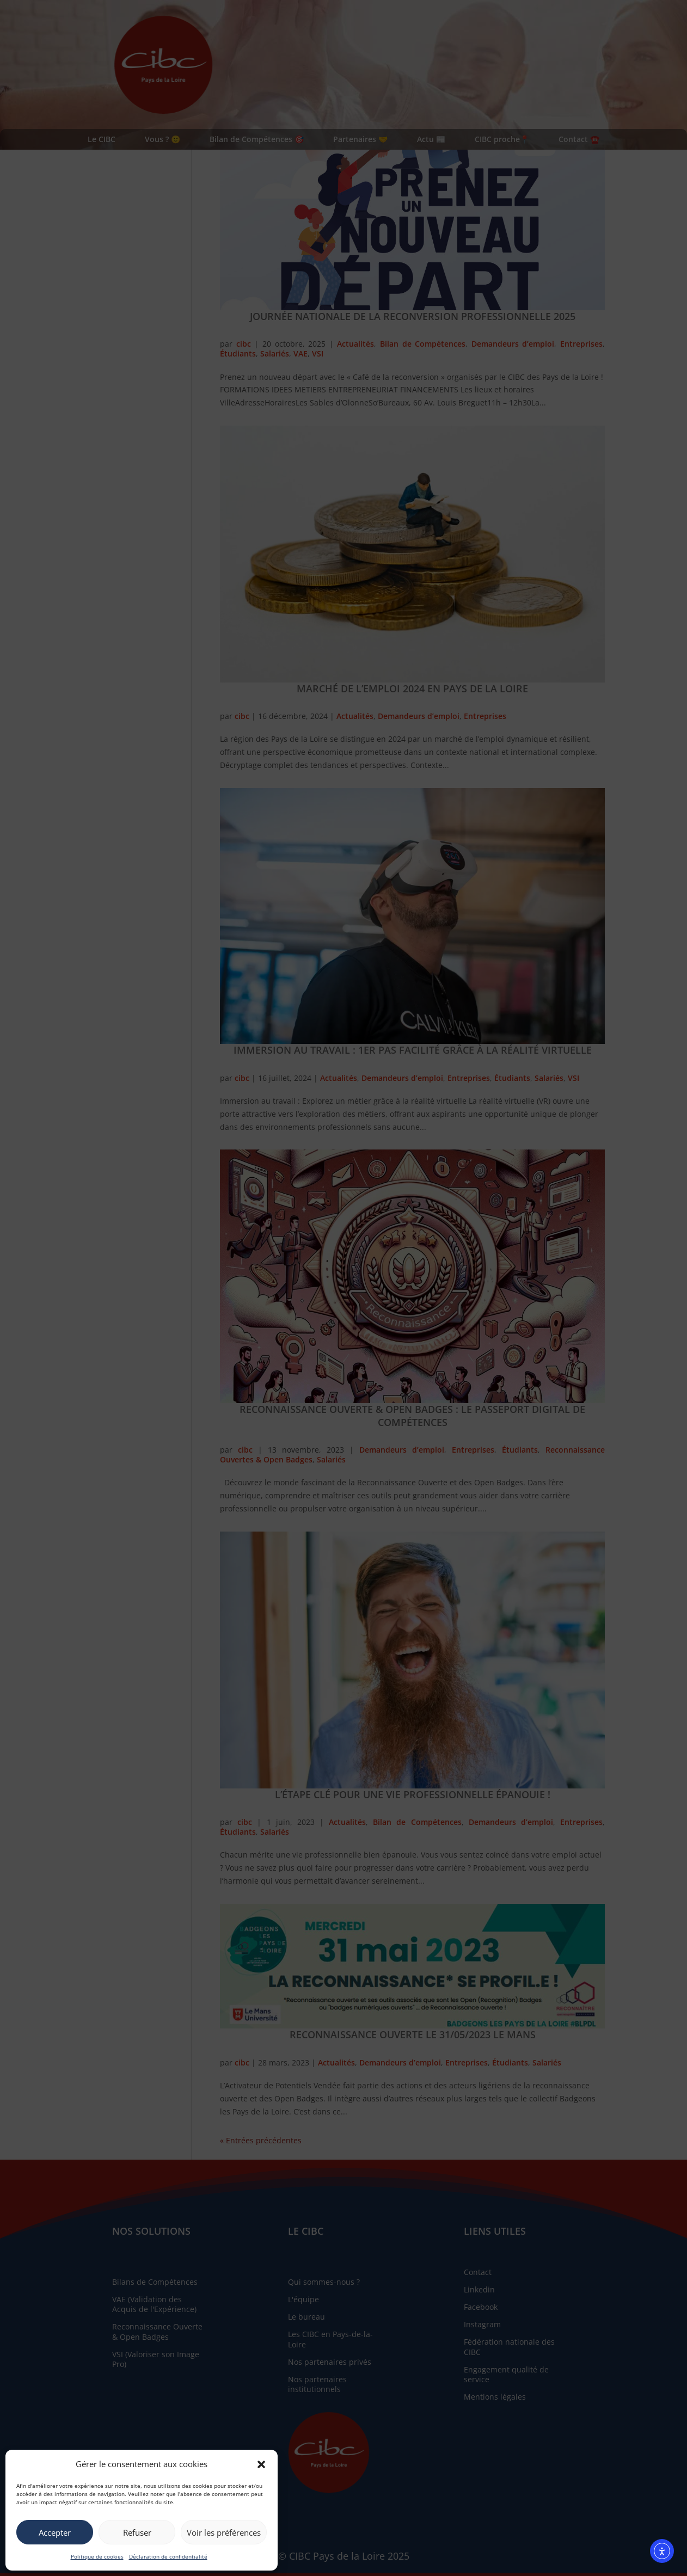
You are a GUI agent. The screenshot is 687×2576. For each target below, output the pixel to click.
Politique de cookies (97, 2556)
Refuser (137, 2532)
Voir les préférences (224, 2532)
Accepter (55, 2532)
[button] (261, 2464)
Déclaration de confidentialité (168, 2556)
